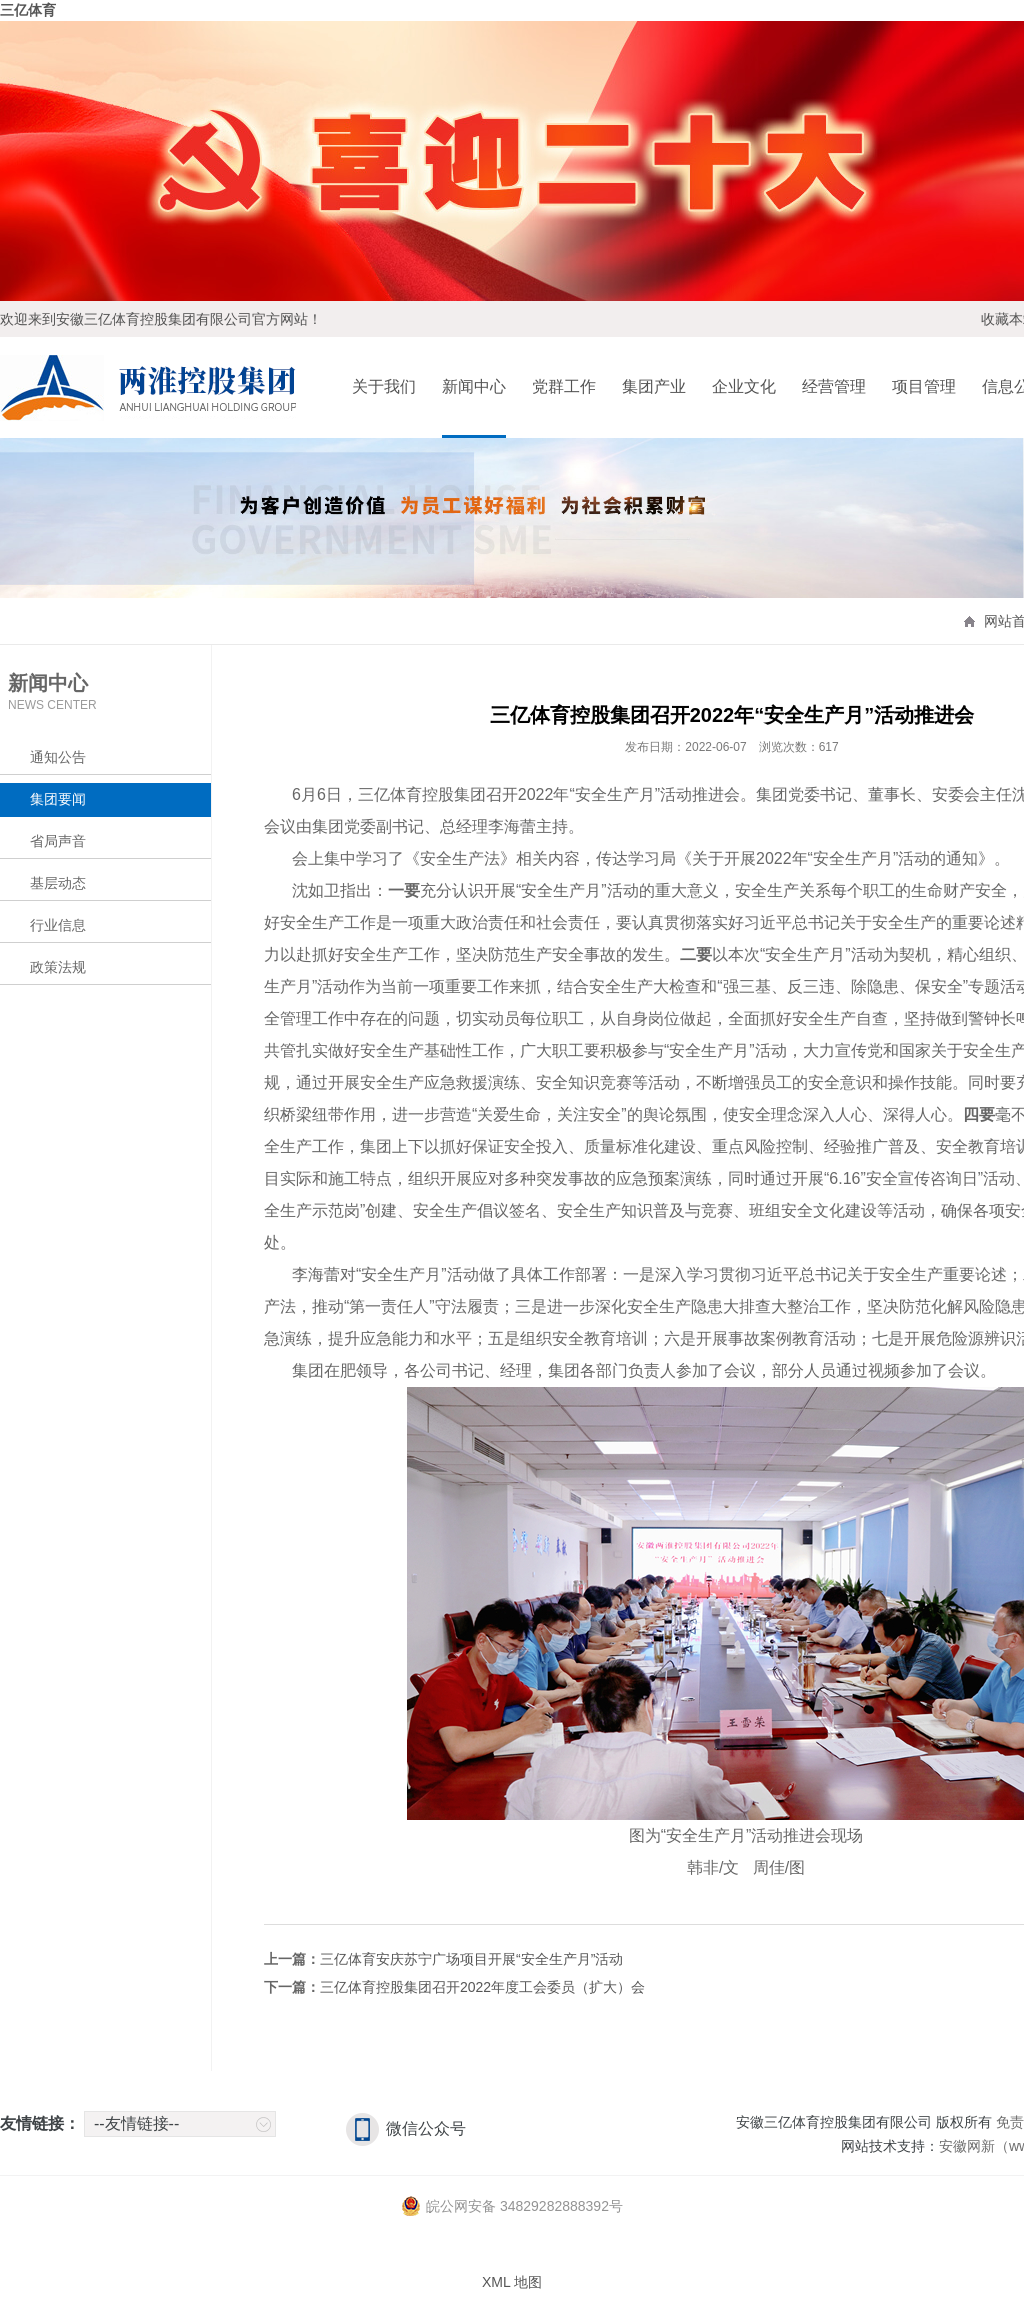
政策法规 (58, 967)
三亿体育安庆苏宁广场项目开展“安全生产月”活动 (471, 1959)
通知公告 (58, 757)
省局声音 (58, 841)
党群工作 (564, 386)
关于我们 (384, 386)
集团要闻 (58, 799)
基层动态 (58, 883)
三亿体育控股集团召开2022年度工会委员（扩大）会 (482, 1987)
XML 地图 (512, 2282)
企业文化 (744, 386)
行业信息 (58, 925)
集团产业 (654, 386)
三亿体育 (28, 10)
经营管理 (834, 386)
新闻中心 (474, 386)
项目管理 (924, 386)
